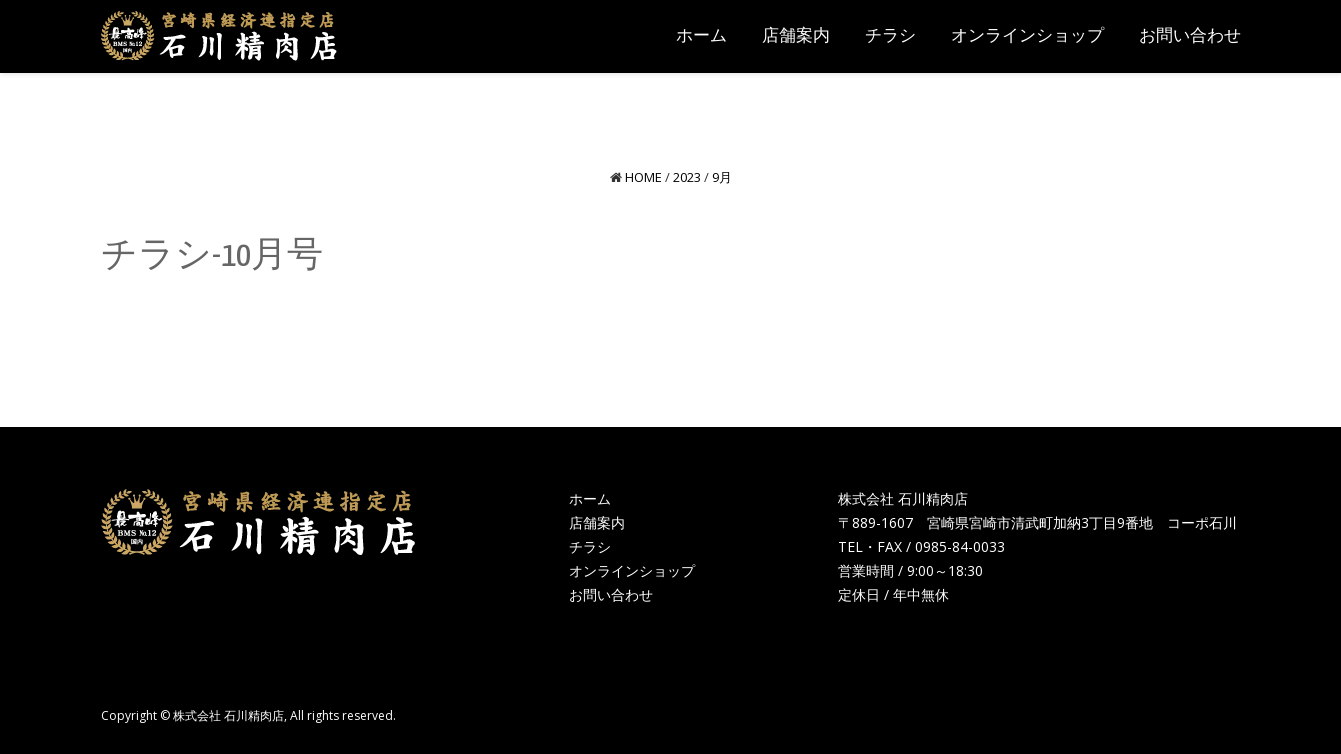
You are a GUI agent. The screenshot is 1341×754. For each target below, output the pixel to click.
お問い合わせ (611, 594)
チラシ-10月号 (212, 256)
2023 (687, 177)
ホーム (590, 498)
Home (643, 177)
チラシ (590, 546)
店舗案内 (597, 522)
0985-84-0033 (960, 546)
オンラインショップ (632, 570)
